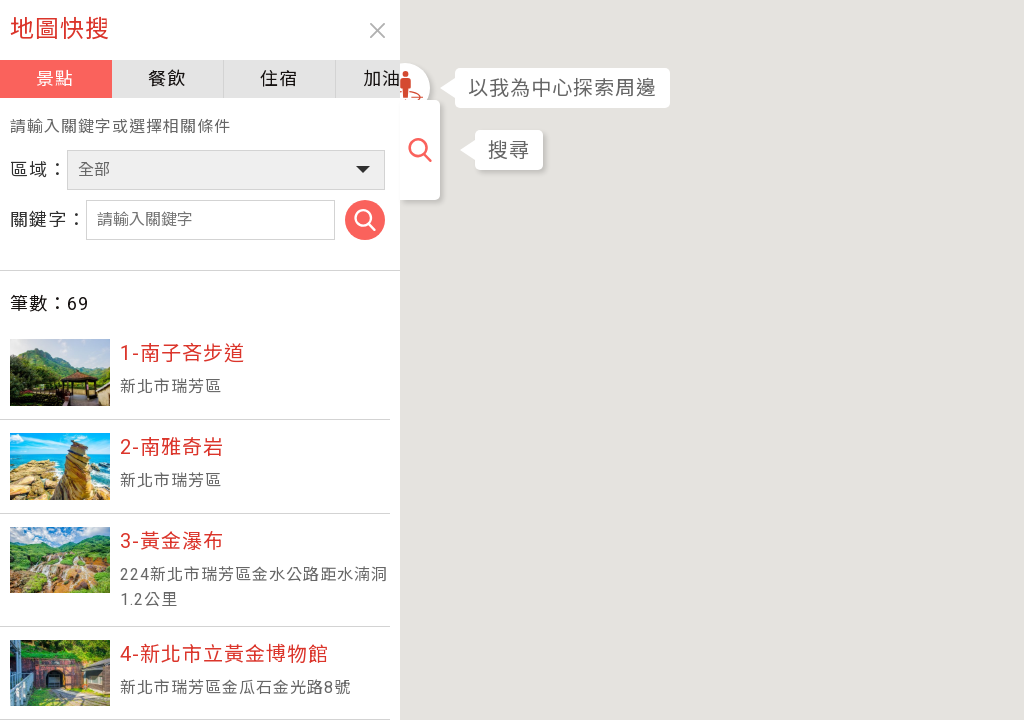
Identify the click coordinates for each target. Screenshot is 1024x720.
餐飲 (151, 78)
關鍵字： (48, 219)
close (337, 30)
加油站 (352, 78)
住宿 (251, 78)
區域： (38, 169)
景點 (50, 78)
